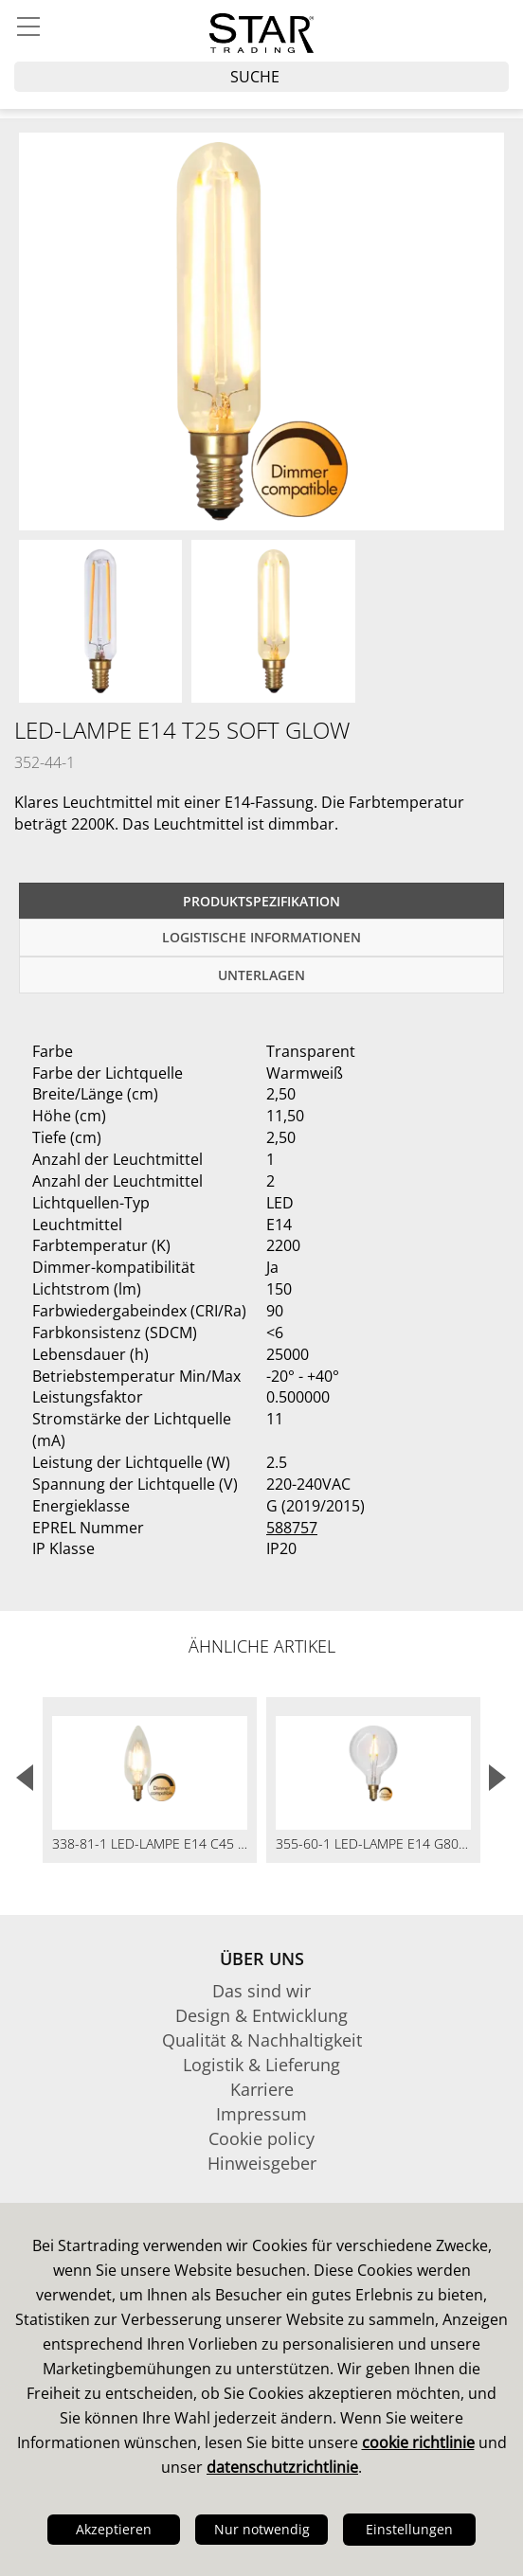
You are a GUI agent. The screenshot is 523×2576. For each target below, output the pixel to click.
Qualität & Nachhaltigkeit (262, 2040)
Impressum (261, 2113)
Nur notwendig (262, 2529)
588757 (291, 1527)
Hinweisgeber (261, 2163)
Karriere (262, 2089)
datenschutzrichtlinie (282, 2467)
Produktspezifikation (261, 901)
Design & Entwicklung (261, 2015)
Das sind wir (261, 1990)
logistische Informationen (261, 937)
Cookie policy (261, 2138)
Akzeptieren (114, 2529)
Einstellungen (409, 2529)
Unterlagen (261, 975)
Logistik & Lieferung (261, 2064)
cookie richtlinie (418, 2442)
